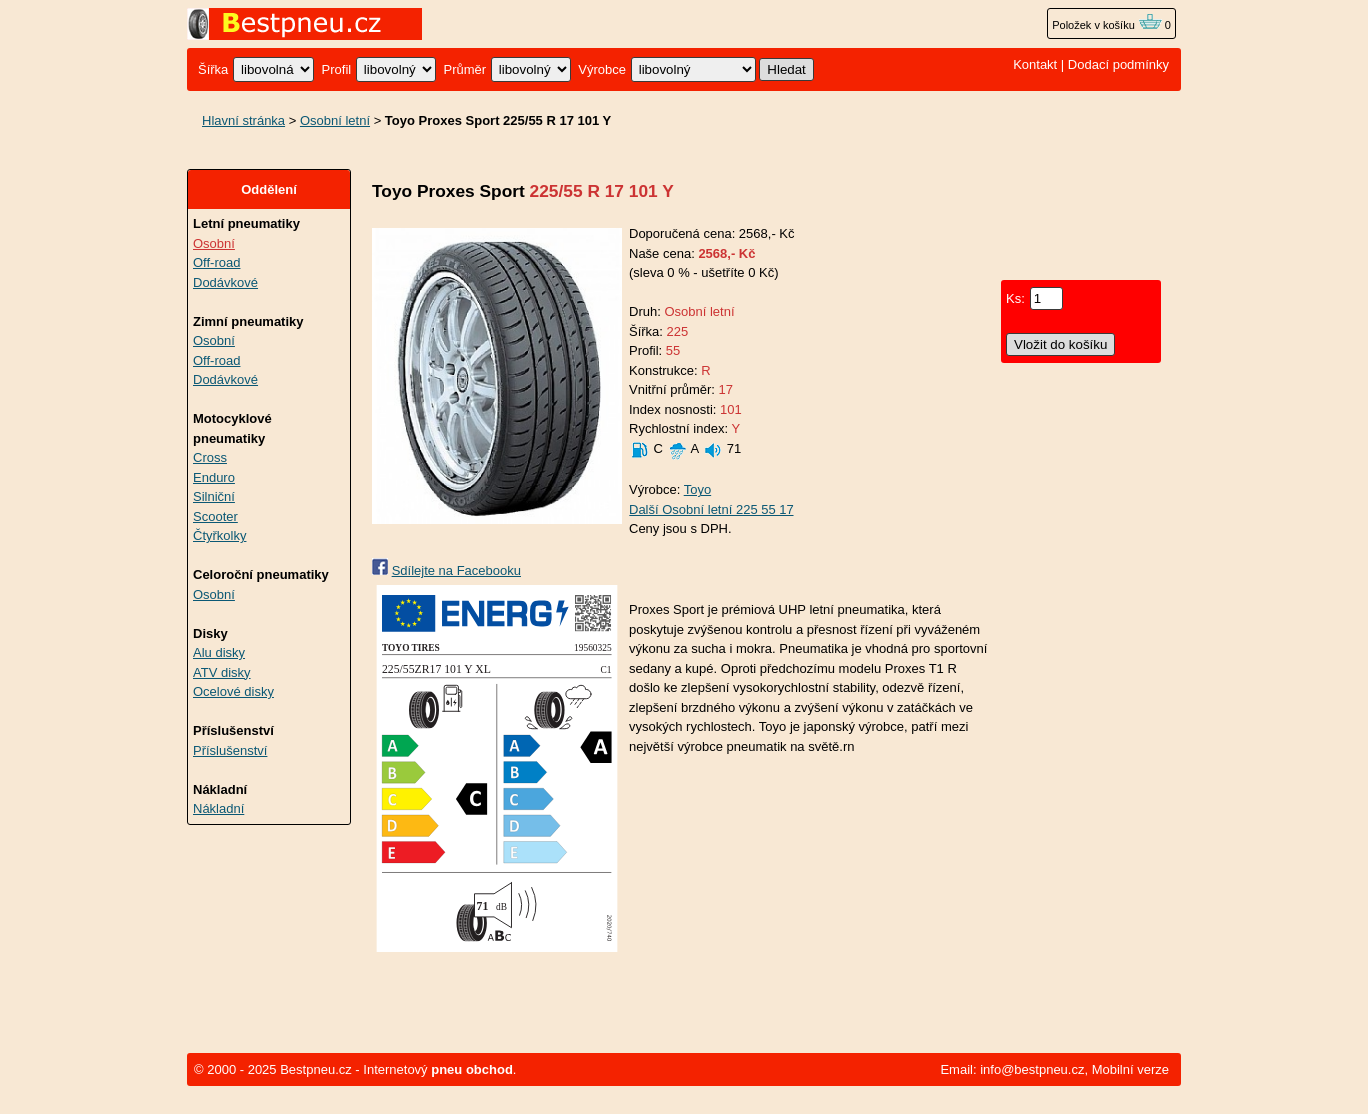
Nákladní (218, 808)
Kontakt (1035, 64)
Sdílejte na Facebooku (456, 570)
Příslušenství (230, 750)
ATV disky (222, 672)
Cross (210, 457)
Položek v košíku (1107, 25)
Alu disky (219, 652)
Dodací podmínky (1118, 64)
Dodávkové (225, 282)
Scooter (215, 516)
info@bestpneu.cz (1032, 1069)
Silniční (214, 496)
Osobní (214, 243)
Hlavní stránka (243, 120)
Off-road (216, 262)
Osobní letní (335, 120)
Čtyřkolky (219, 535)
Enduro (214, 477)
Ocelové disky (233, 691)
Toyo (697, 489)
